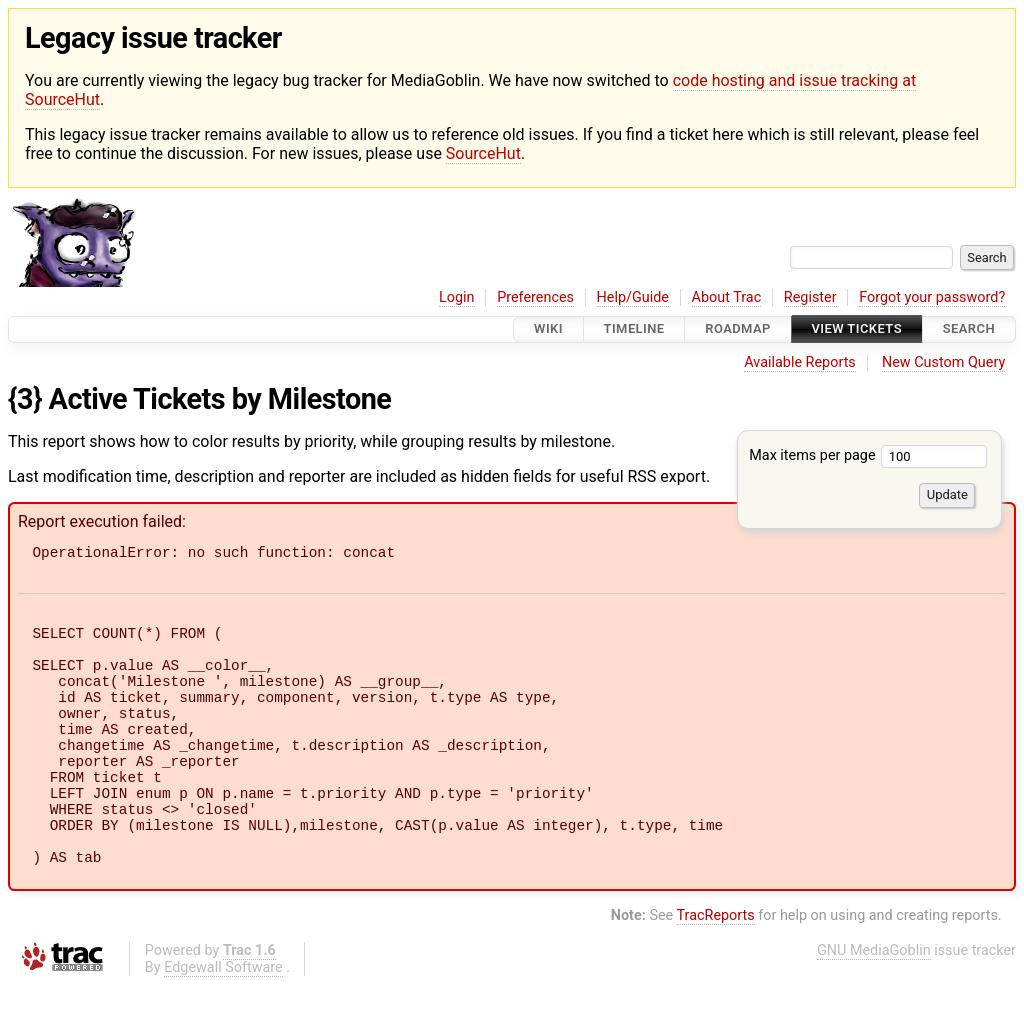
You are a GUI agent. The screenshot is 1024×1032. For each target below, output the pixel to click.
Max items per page (868, 455)
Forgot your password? (932, 297)
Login (457, 297)
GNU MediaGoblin (874, 998)
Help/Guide (633, 297)
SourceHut (483, 153)
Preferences (535, 297)
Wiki (548, 329)
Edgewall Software (223, 1015)
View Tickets (857, 329)
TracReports (716, 963)
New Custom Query (943, 362)
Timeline (634, 329)
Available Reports (800, 362)
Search (969, 329)
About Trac (727, 297)
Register (810, 297)
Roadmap (738, 329)
